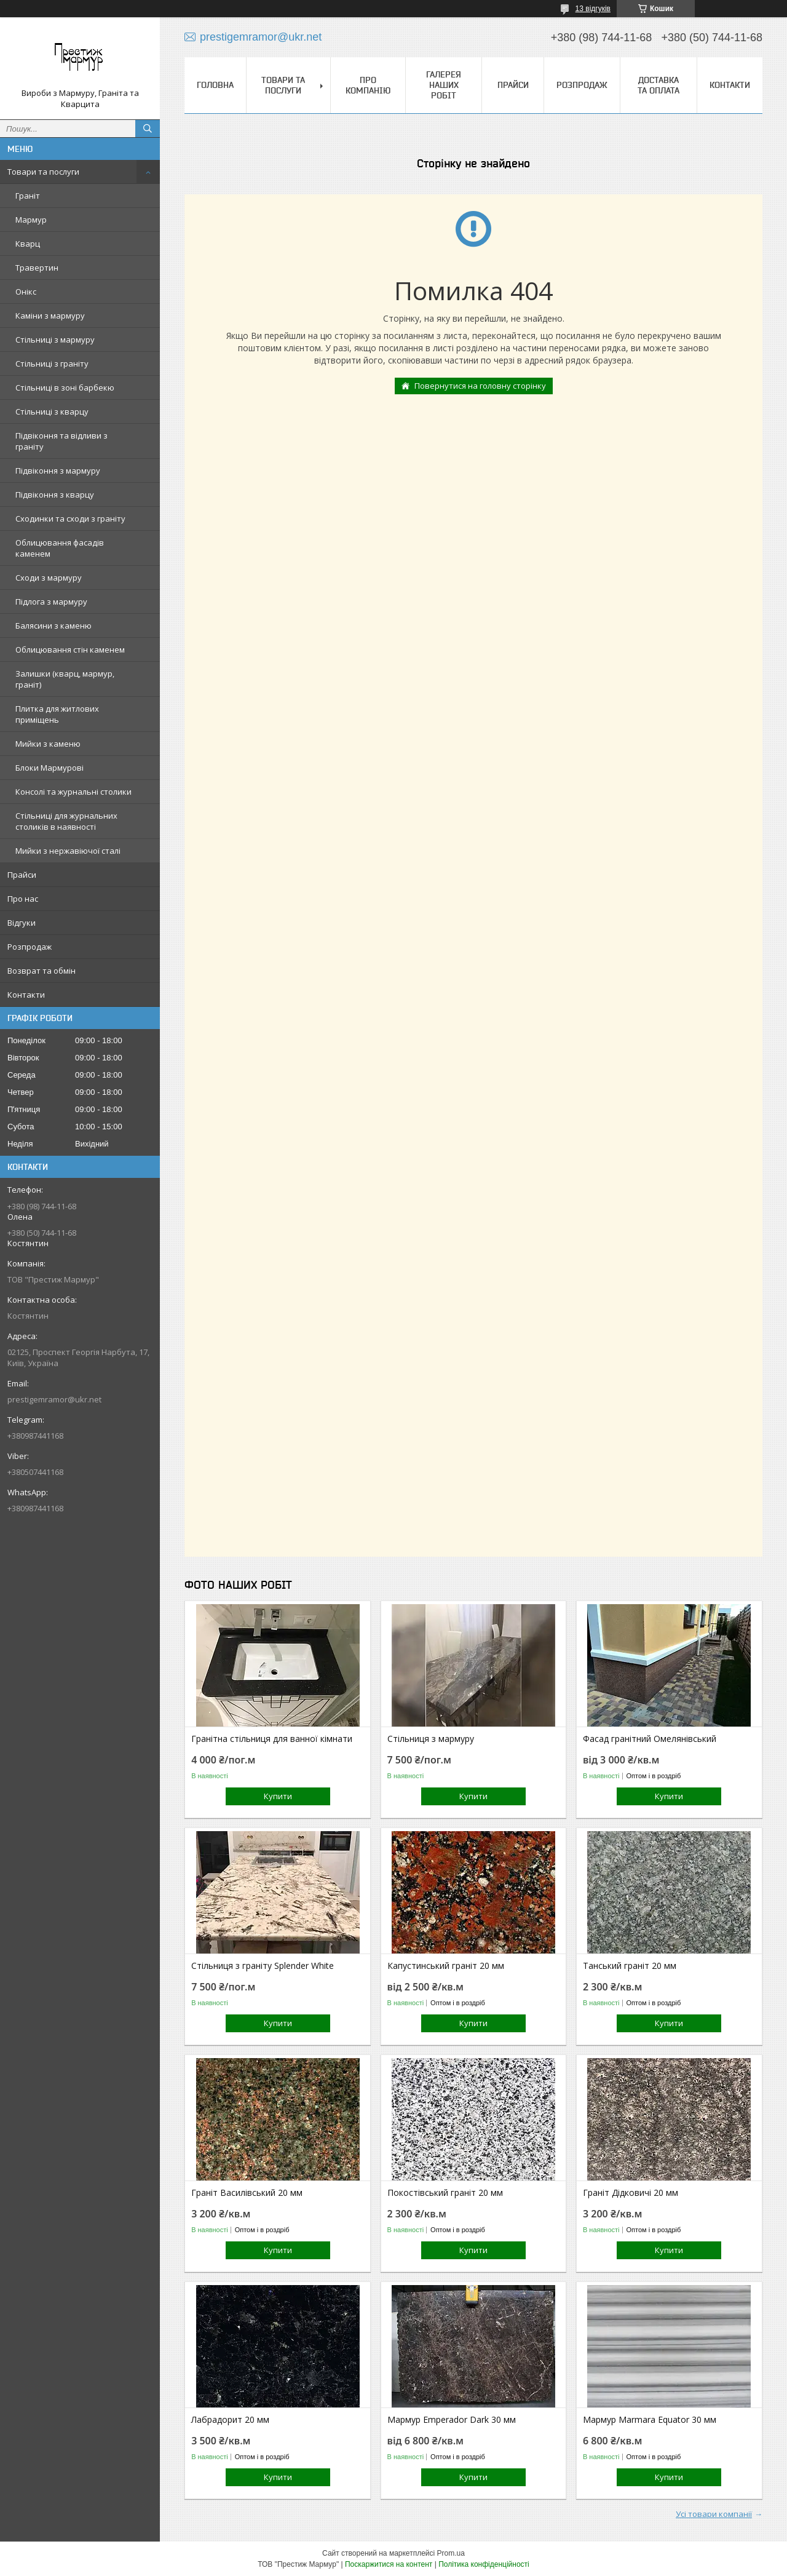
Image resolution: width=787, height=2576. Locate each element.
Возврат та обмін (41, 970)
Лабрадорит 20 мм (230, 2419)
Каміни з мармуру (50, 315)
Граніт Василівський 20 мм (247, 2192)
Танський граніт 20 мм (629, 1965)
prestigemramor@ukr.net (54, 1399)
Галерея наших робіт (443, 85)
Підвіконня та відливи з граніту (61, 441)
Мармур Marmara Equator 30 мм (649, 2419)
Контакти (26, 994)
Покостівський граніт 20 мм (445, 2192)
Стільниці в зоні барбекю (64, 387)
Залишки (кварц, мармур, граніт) (64, 679)
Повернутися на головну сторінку (480, 385)
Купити (278, 1796)
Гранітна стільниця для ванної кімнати (271, 1738)
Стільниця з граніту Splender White (262, 1965)
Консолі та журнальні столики (73, 791)
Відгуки (21, 922)
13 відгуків (593, 8)
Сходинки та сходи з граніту (70, 518)
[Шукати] (147, 128)
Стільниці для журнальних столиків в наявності (66, 821)
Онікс (25, 291)
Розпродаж (29, 946)
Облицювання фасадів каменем (59, 548)
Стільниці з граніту (52, 363)
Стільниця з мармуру (430, 1738)
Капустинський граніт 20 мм (445, 1965)
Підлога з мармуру (51, 601)
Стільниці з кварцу (52, 411)
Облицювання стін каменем (70, 649)
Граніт (27, 195)
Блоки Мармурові (49, 767)
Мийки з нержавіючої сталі (68, 850)
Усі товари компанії (714, 2513)
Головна (215, 85)
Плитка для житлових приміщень (57, 714)
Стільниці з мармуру (55, 339)
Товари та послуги (43, 171)
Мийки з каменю (48, 743)
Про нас (22, 898)
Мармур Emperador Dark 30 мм (451, 2419)
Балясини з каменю (53, 625)
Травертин (36, 267)
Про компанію (368, 85)
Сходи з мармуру (48, 577)
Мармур (31, 219)
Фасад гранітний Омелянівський (649, 1738)
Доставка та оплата (658, 85)
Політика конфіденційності (483, 2564)
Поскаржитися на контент (388, 2564)
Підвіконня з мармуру (57, 470)
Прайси (21, 874)
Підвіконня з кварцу (54, 494)
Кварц (27, 243)
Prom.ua (451, 2553)
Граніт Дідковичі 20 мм (630, 2192)
